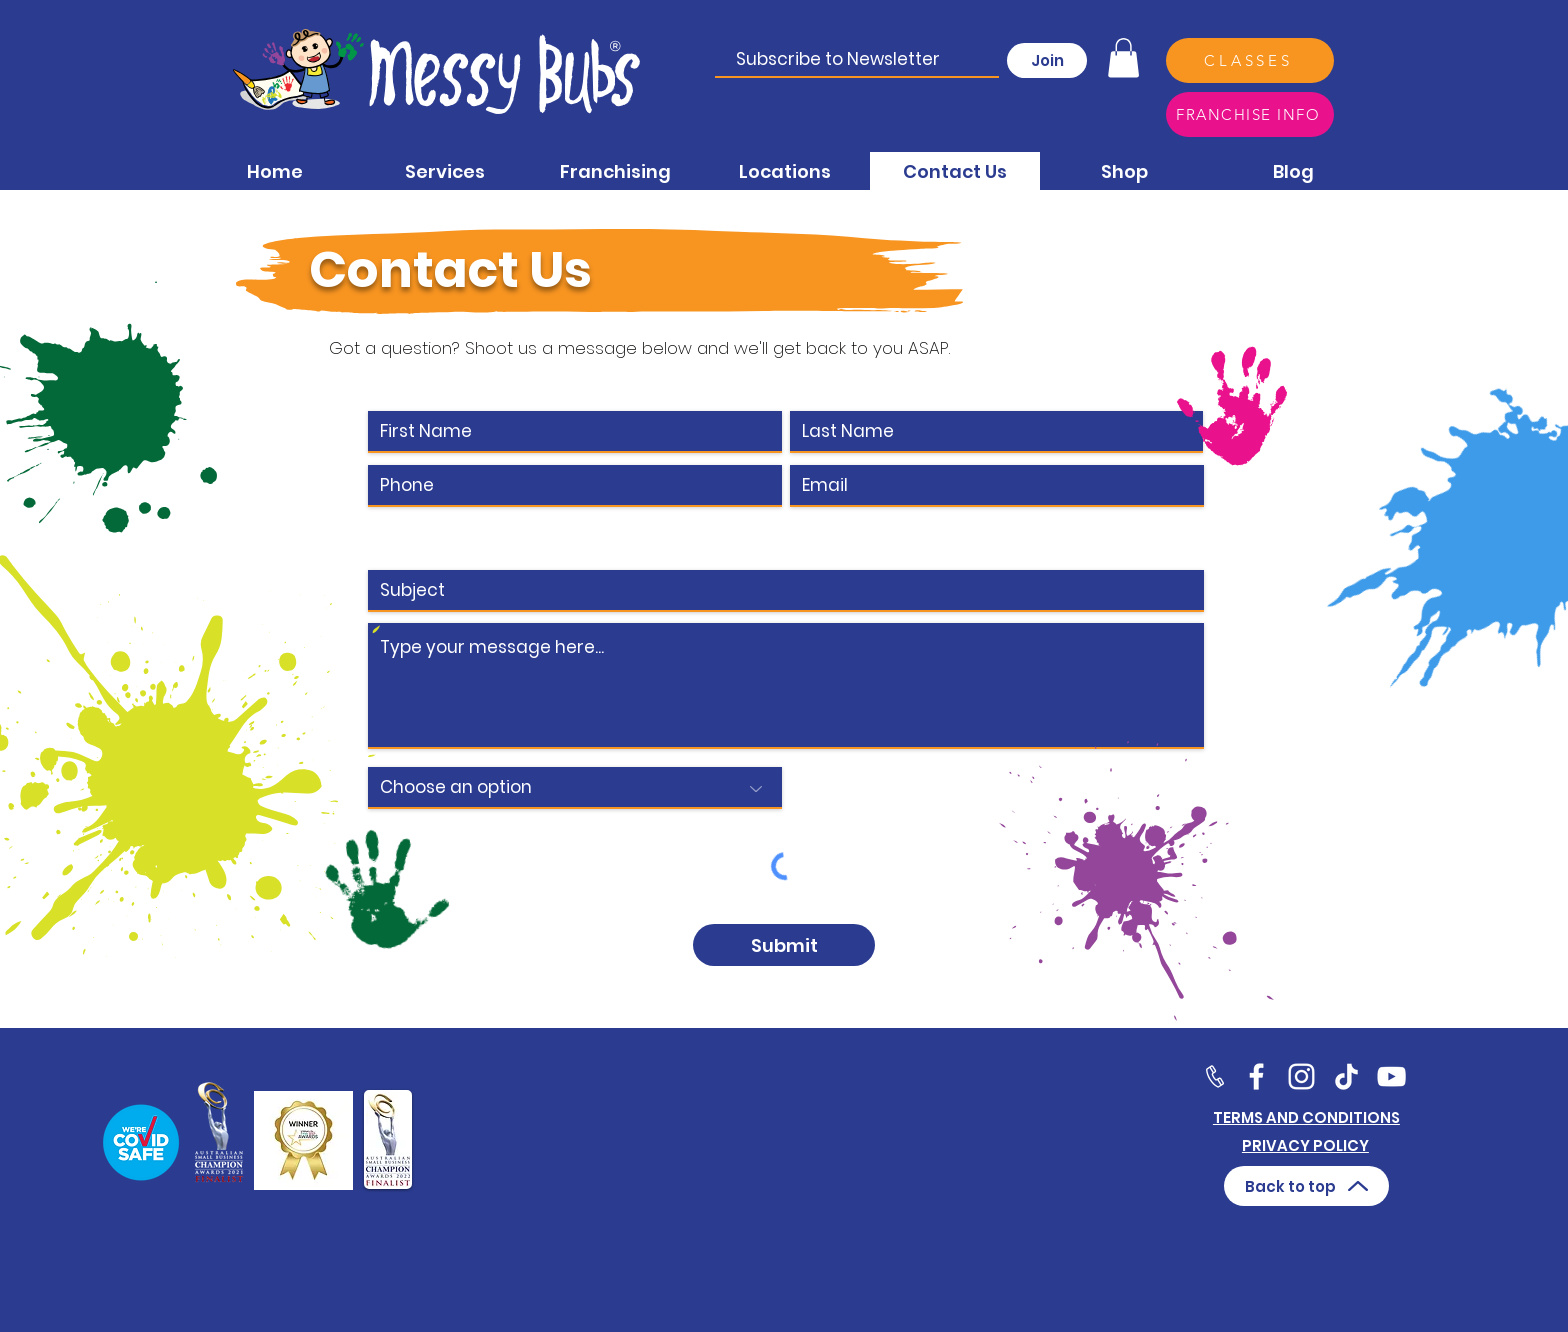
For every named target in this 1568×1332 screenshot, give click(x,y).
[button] (1123, 57)
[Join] (1047, 60)
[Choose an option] (575, 788)
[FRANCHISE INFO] (1250, 114)
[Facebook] (1256, 1076)
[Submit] (784, 945)
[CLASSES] (1250, 60)
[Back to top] (1306, 1186)
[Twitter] (1301, 1076)
